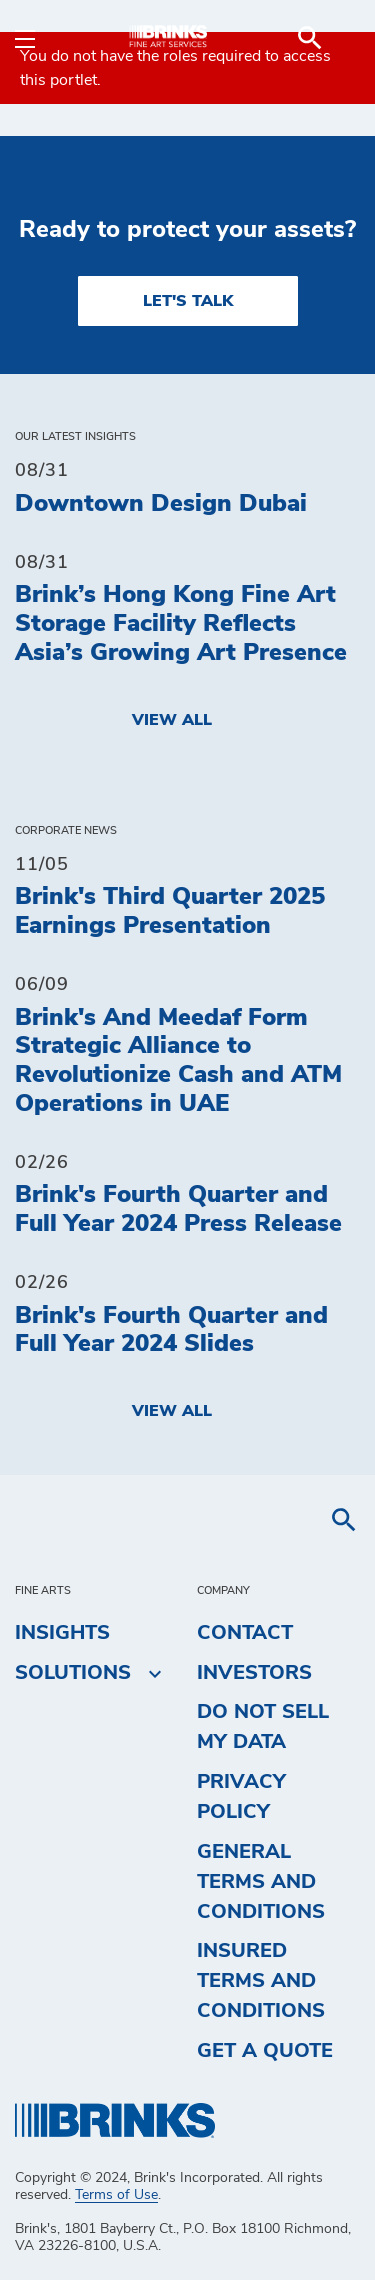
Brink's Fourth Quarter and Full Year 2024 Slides (171, 1330)
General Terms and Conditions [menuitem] (261, 1882)
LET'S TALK (188, 301)
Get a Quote (265, 2051)
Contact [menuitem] (245, 1633)
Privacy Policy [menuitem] (241, 1797)
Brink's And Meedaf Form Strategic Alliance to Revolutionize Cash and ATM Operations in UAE (178, 1061)
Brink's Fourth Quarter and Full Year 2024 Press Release (178, 1209)
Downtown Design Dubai (161, 504)
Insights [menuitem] (62, 1633)
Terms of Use (116, 2195)
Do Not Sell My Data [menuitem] (263, 1727)
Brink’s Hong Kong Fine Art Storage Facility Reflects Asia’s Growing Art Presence (181, 624)
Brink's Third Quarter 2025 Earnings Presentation (170, 911)
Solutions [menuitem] (73, 1673)
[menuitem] (336, 38)
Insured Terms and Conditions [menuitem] (261, 1981)
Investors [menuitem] (254, 1673)
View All (172, 720)
